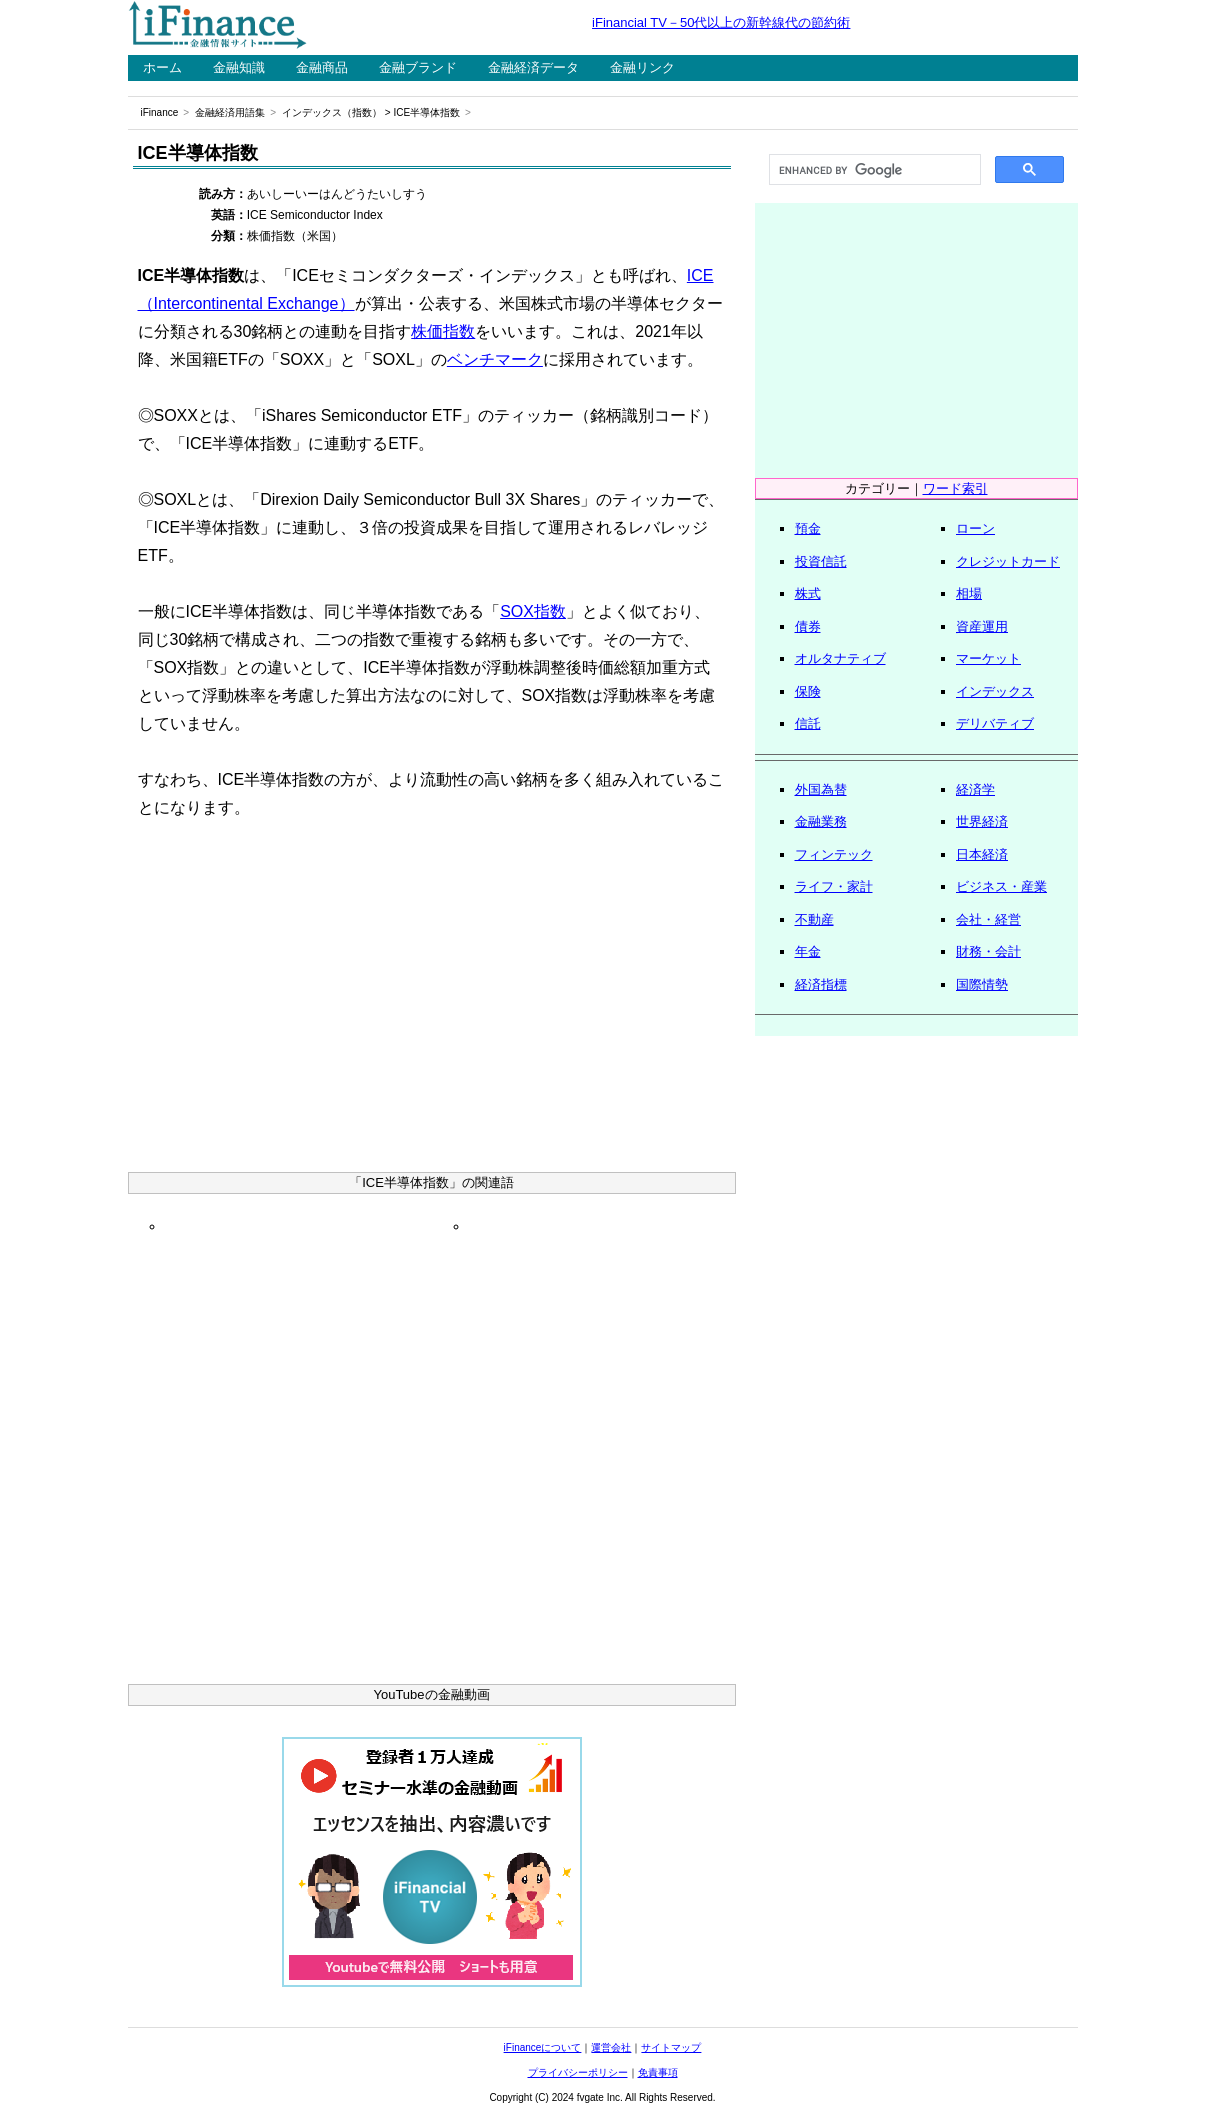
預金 (808, 528)
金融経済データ (533, 67)
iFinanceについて (543, 2047)
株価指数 (443, 331)
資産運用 (982, 626)
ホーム (162, 67)
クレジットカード (1008, 561)
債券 (808, 626)
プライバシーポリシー (578, 2072)
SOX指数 (533, 611)
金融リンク (642, 67)
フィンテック (834, 854)
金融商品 (322, 67)
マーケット (988, 658)
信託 (808, 723)
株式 (808, 593)
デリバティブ (995, 723)
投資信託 (821, 561)
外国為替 (821, 789)
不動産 (814, 919)
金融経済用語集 (230, 112)
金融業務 (821, 821)
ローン (975, 528)
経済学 (975, 789)
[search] (873, 170)
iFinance (160, 112)
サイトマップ (671, 2047)
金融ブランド (418, 67)
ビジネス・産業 (1001, 886)
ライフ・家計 (834, 886)
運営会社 (611, 2047)
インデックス (995, 691)
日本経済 (982, 854)
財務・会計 (988, 951)
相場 (969, 593)
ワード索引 (955, 488)
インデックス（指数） (332, 112)
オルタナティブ (840, 658)
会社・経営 (988, 919)
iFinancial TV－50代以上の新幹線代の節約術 (721, 22)
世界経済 (982, 821)
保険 (808, 691)
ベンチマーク (495, 359)
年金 (808, 951)
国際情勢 (982, 984)
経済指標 (821, 984)
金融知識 (239, 67)
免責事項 (658, 2072)
